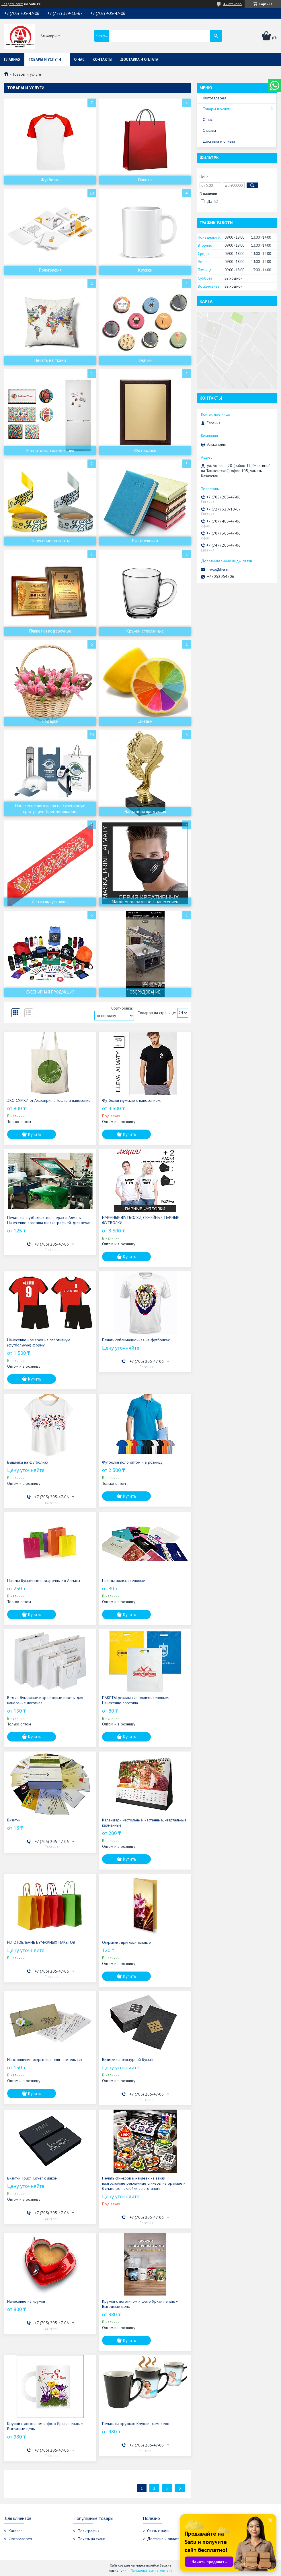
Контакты (102, 59)
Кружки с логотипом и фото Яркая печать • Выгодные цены (140, 2304)
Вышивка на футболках (27, 1462)
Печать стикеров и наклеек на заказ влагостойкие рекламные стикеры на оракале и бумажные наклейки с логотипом (144, 2183)
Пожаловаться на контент (151, 2570)
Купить (34, 1134)
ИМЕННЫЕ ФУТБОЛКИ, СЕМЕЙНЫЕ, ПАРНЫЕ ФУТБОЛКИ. (140, 1220)
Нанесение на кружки (26, 2301)
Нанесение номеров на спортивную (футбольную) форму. (38, 1342)
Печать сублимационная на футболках (136, 1339)
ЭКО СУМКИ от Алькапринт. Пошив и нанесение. (49, 1100)
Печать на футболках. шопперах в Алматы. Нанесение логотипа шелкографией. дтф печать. (50, 1220)
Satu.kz (165, 2565)
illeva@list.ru (218, 569)
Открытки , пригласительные (126, 1942)
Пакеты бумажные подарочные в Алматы (43, 1580)
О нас (79, 59)
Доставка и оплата (139, 59)
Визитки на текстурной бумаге (128, 2059)
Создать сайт (12, 4)
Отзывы (209, 130)
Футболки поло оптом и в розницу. (132, 1462)
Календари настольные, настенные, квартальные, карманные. (144, 1822)
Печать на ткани (91, 2538)
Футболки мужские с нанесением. (131, 1100)
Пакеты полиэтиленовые (123, 1580)
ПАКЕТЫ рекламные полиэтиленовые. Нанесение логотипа (135, 1700)
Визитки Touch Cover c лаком (32, 2178)
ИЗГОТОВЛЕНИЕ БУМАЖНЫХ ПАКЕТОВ (41, 1942)
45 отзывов (232, 4)
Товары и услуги (44, 59)
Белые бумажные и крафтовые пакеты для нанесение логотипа (45, 1700)
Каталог (15, 2530)
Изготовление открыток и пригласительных (44, 2059)
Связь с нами (158, 2530)
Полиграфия (88, 2530)
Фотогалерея (214, 98)
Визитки (13, 1820)
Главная (12, 59)
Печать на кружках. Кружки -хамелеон (135, 2423)
